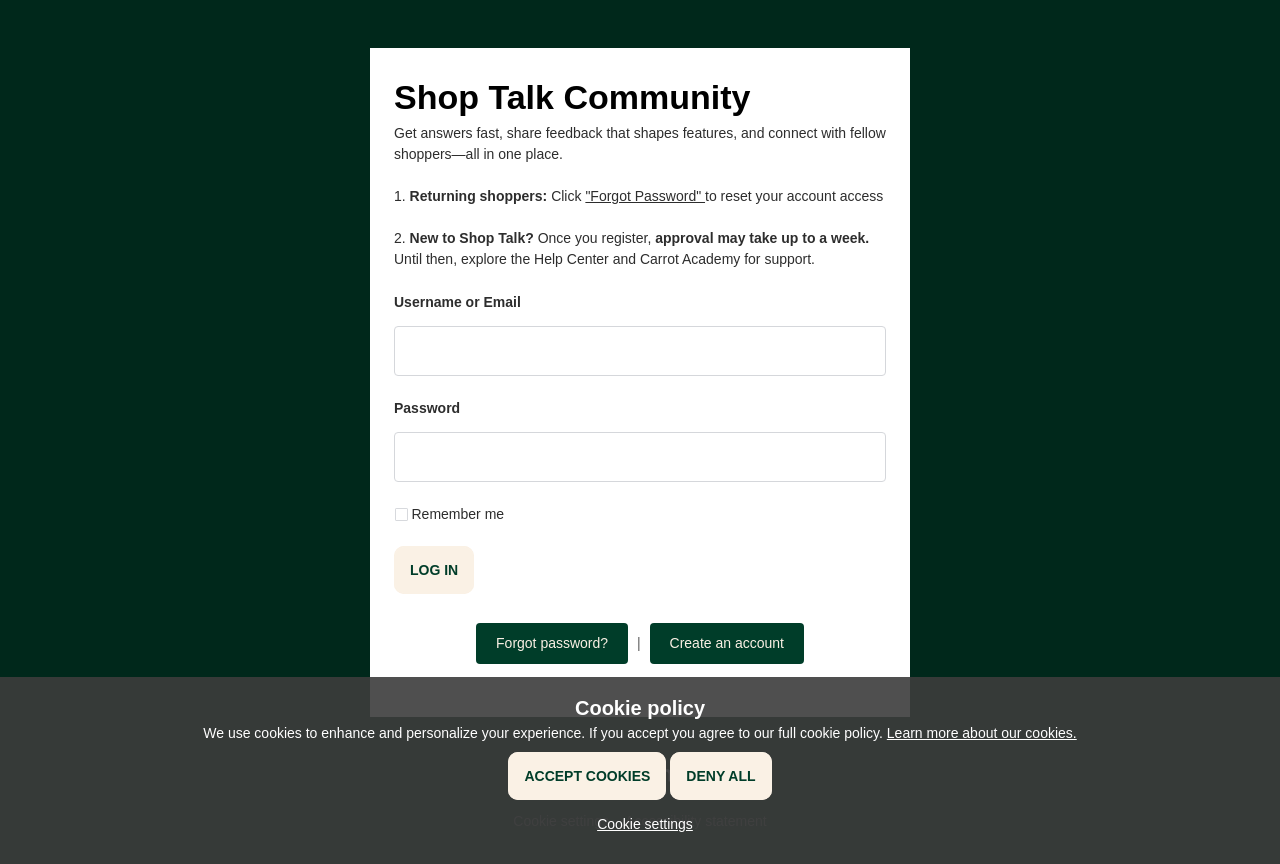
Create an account (727, 643)
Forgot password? (552, 643)
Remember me (458, 514)
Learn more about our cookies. (982, 733)
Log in (434, 570)
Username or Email (457, 302)
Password (427, 408)
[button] (640, 824)
